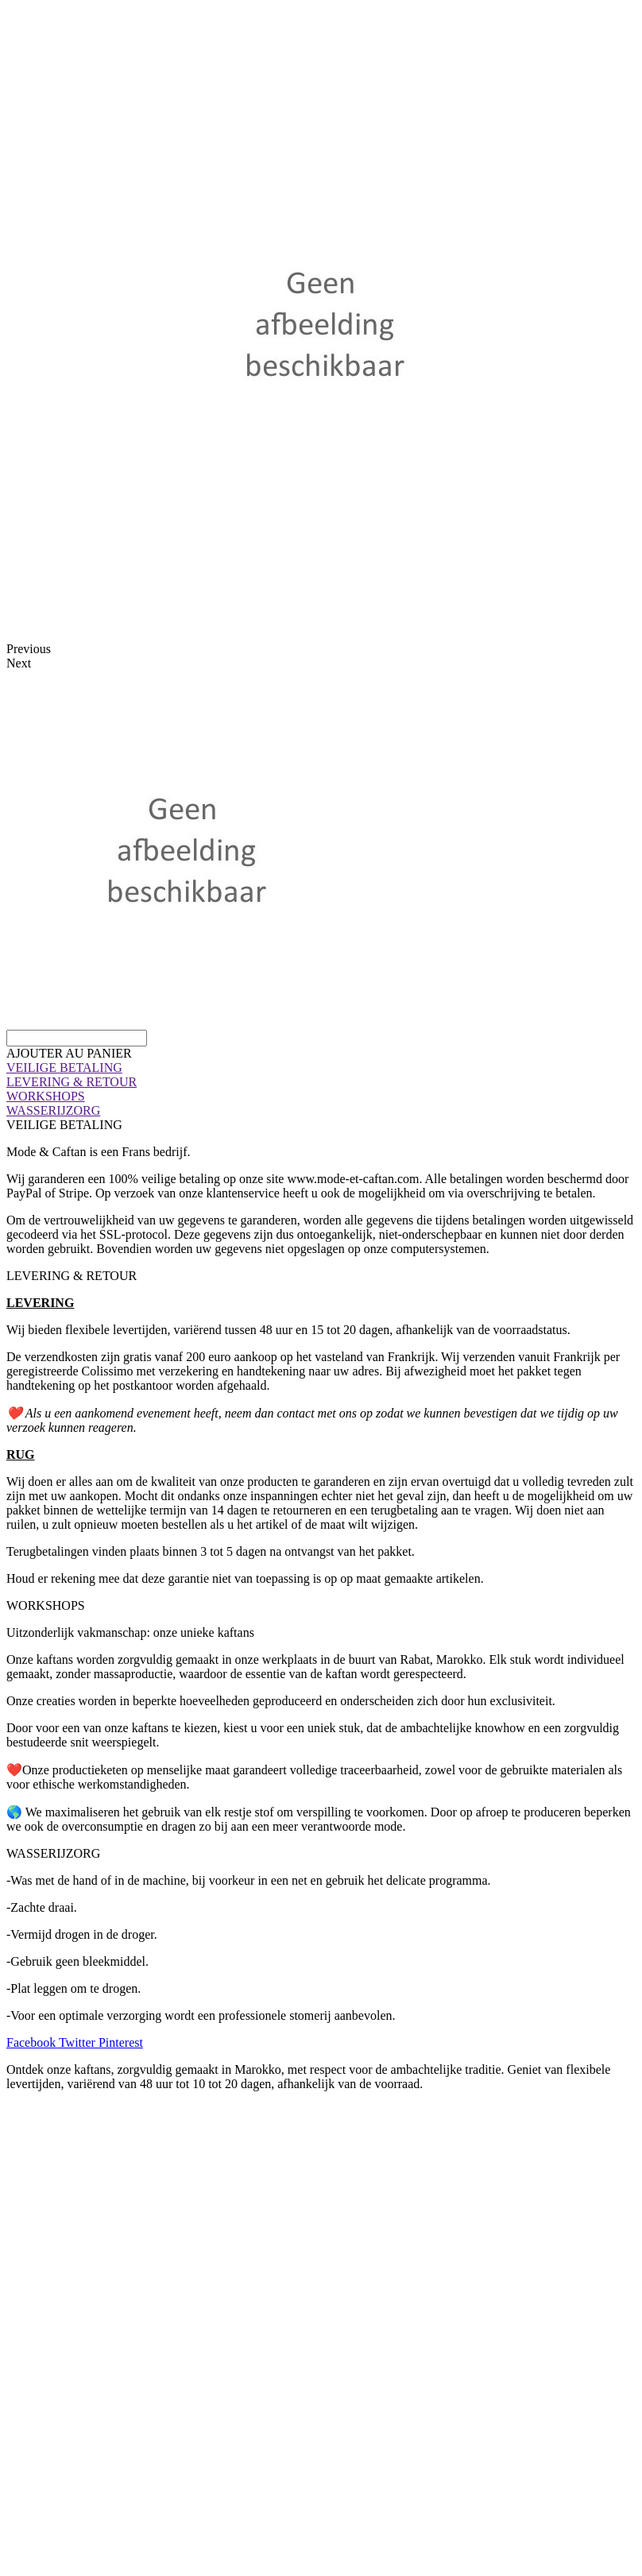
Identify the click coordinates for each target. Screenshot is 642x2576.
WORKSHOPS (45, 1096)
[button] (69, 1053)
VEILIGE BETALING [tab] (64, 1124)
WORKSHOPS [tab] (45, 1605)
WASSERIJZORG (53, 1110)
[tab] (321, 1068)
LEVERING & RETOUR (71, 1082)
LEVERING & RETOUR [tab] (71, 1275)
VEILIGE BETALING (64, 1067)
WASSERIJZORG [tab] (53, 1853)
